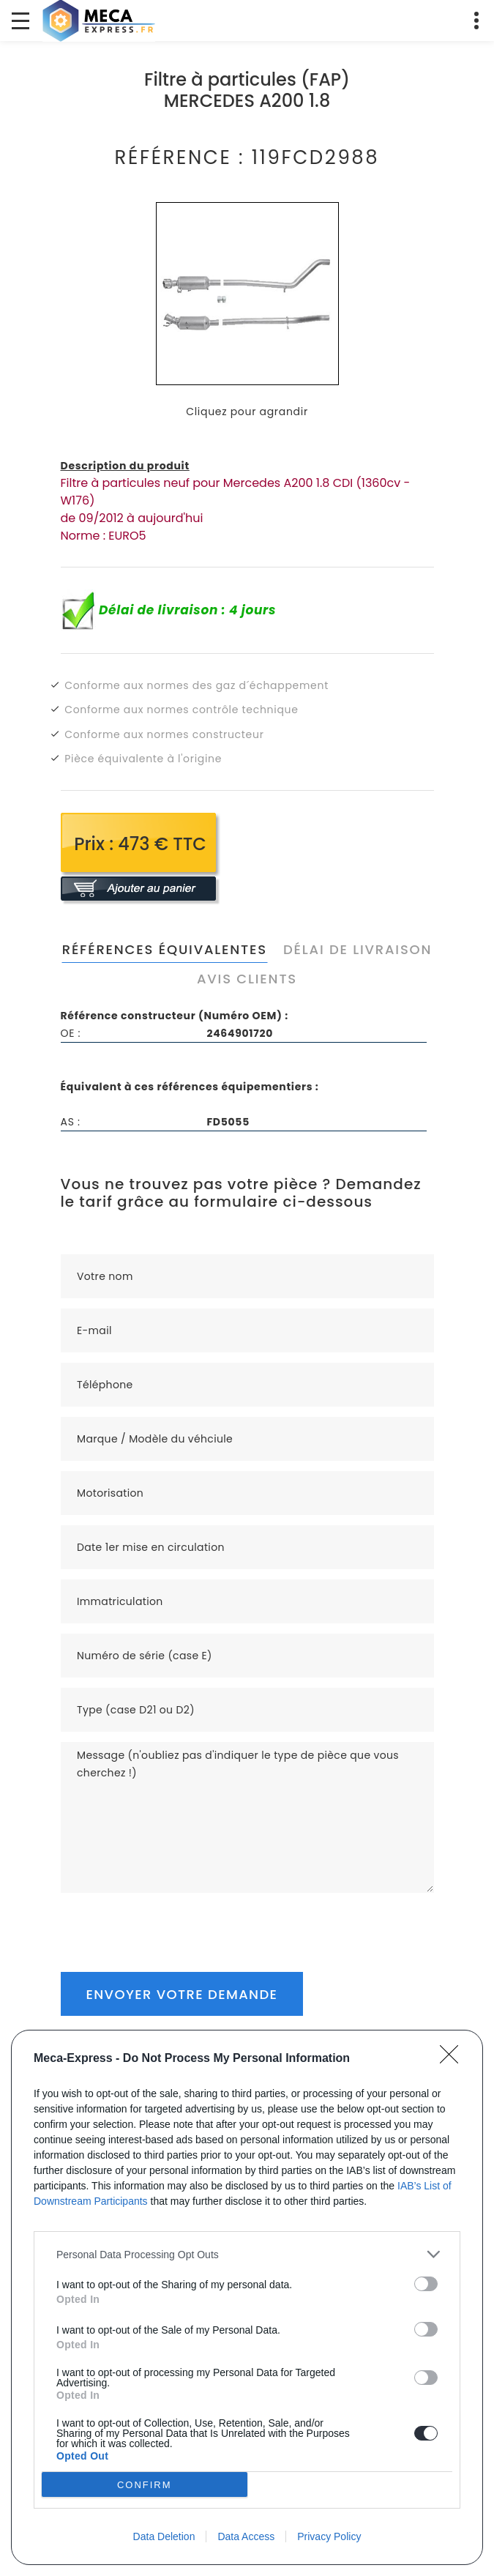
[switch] (426, 2284)
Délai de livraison (357, 949)
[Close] (454, 2059)
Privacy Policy (329, 2536)
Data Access (245, 2536)
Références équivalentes (164, 949)
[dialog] (247, 2297)
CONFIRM (144, 2484)
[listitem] (247, 2254)
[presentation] (172, 1921)
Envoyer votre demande (182, 1994)
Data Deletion (164, 2536)
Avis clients (247, 978)
